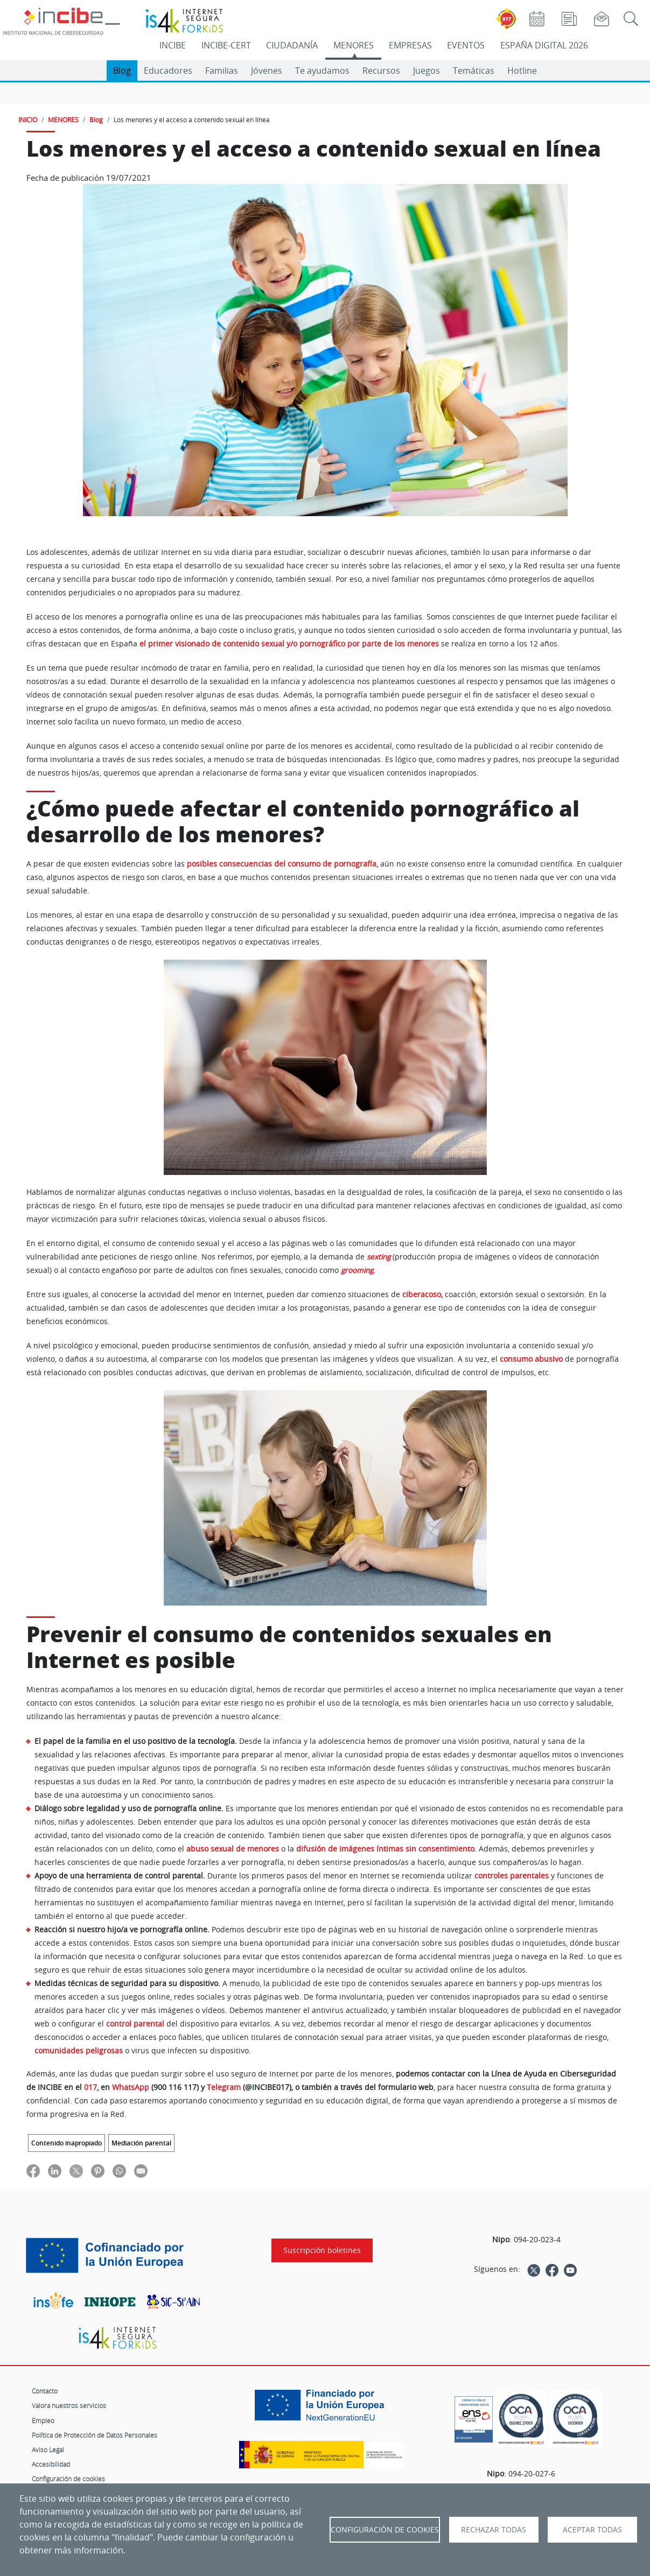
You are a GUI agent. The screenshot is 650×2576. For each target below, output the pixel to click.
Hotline (522, 70)
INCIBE (172, 45)
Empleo (43, 2420)
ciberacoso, (422, 1294)
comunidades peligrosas (78, 2050)
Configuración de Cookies (385, 2530)
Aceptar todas (592, 2530)
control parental (135, 2023)
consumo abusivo (531, 1359)
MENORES (353, 45)
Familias (221, 70)
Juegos (426, 70)
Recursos (381, 70)
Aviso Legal (48, 2449)
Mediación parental (141, 2143)
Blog (122, 70)
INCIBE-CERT (226, 45)
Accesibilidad (51, 2464)
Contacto (45, 2391)
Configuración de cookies (68, 2478)
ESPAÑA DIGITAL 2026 (544, 45)
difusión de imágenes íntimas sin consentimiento (385, 1848)
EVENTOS (466, 45)
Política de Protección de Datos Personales (94, 2435)
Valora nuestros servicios (69, 2405)
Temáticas (473, 70)
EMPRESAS (410, 45)
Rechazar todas (493, 2530)
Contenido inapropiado (66, 2143)
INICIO (27, 119)
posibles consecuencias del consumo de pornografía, (282, 864)
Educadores (168, 70)
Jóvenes (266, 70)
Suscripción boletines (322, 2250)
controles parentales (511, 1875)
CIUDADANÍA (292, 45)
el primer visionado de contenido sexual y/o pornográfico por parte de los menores (289, 644)
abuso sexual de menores (232, 1848)
